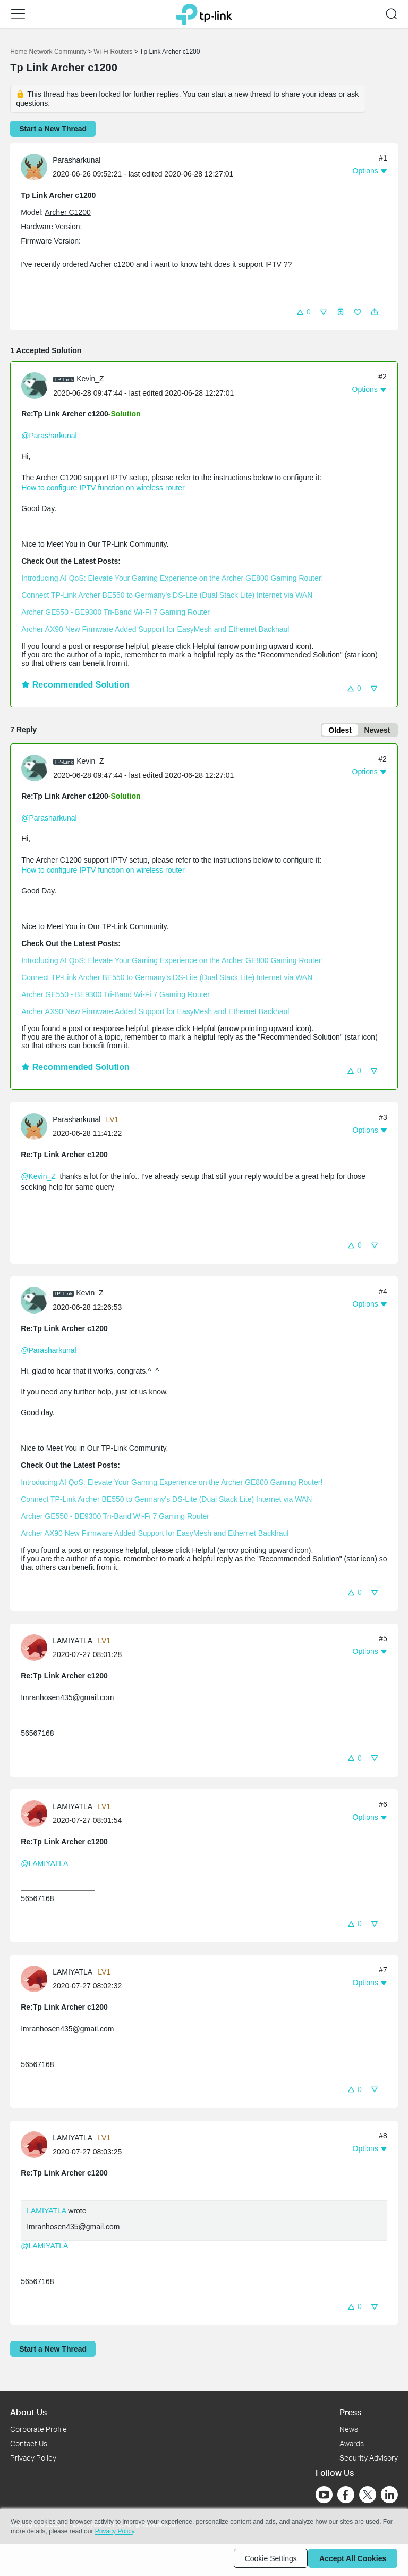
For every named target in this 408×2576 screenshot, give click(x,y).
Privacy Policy (33, 2457)
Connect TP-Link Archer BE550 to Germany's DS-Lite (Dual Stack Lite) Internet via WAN (166, 595)
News (348, 2428)
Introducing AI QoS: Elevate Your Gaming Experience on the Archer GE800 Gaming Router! (172, 578)
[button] (18, 14)
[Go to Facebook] (345, 2494)
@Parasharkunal (49, 435)
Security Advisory (368, 2457)
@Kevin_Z (38, 1178)
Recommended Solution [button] (75, 684)
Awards (351, 2443)
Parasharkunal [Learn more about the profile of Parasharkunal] (76, 160)
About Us (28, 2412)
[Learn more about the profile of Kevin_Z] (37, 385)
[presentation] (34, 167)
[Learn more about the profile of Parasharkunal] (37, 166)
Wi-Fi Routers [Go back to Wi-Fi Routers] (114, 51)
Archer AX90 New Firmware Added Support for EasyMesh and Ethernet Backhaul (155, 629)
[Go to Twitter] (367, 2495)
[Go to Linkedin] (389, 2494)
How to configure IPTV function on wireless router (102, 487)
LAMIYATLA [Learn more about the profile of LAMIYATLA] (72, 1642)
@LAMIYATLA (44, 1865)
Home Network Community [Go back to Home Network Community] (48, 51)
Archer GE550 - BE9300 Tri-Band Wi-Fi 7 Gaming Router (115, 612)
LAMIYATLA (46, 2213)
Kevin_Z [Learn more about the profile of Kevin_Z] (90, 378)
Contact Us (28, 2443)
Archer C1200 (67, 212)
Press (350, 2412)
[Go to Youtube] (324, 2494)
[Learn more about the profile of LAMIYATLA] (37, 1648)
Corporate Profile (38, 2428)
